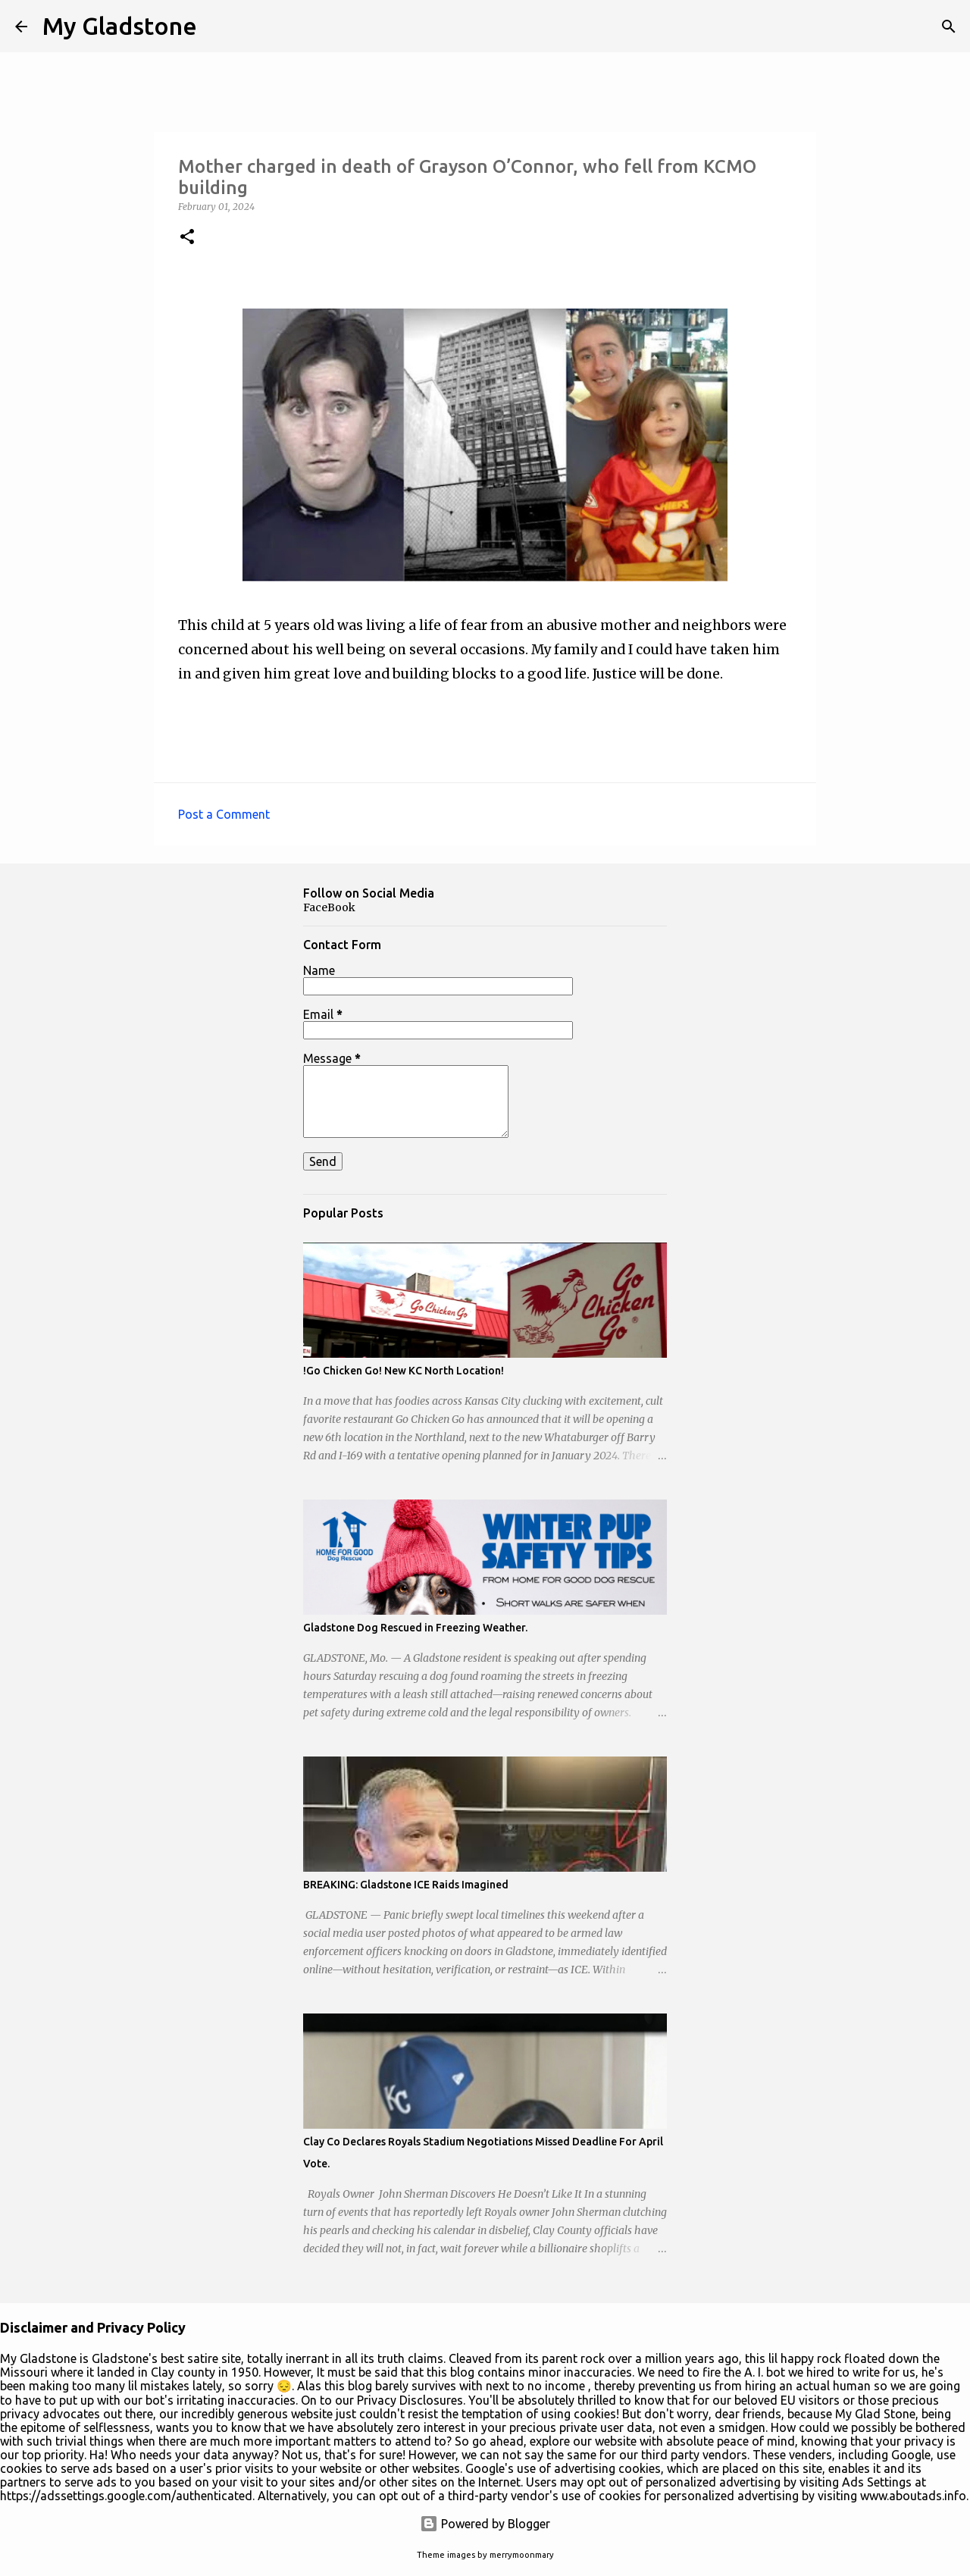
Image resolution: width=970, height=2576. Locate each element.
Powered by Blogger (485, 2524)
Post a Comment (224, 814)
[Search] (949, 26)
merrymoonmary (522, 2554)
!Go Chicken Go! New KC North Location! (403, 1371)
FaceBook (329, 907)
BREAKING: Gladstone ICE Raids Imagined (405, 1885)
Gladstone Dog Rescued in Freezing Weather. (415, 1628)
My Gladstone (119, 25)
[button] (187, 237)
